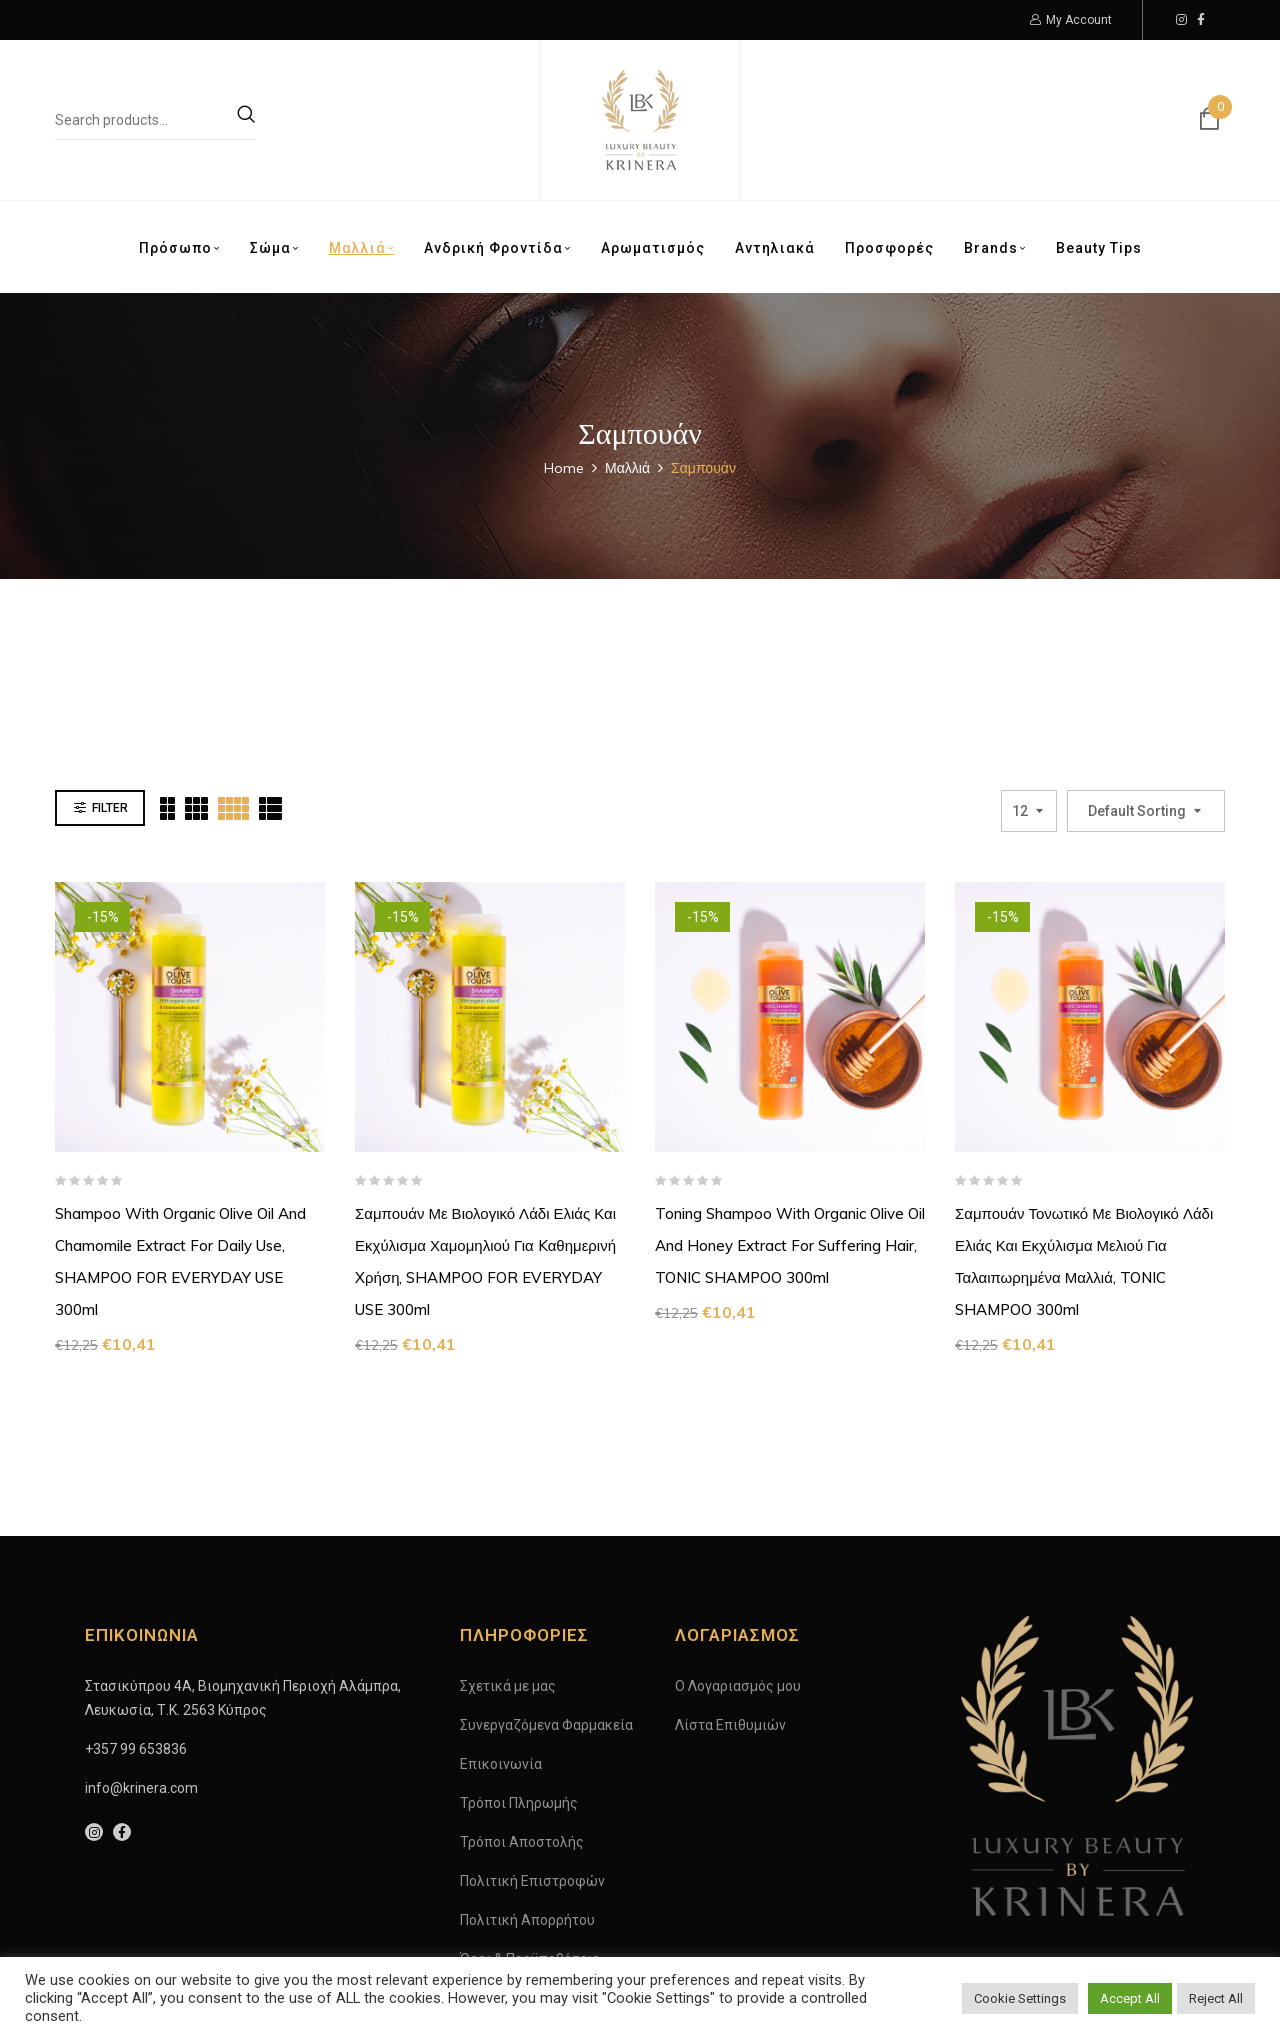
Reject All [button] (1216, 1998)
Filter (110, 707)
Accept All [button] (1130, 1998)
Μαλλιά (627, 468)
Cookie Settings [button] (1020, 1998)
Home (564, 468)
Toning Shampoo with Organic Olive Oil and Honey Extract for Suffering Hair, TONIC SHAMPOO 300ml (790, 1144)
